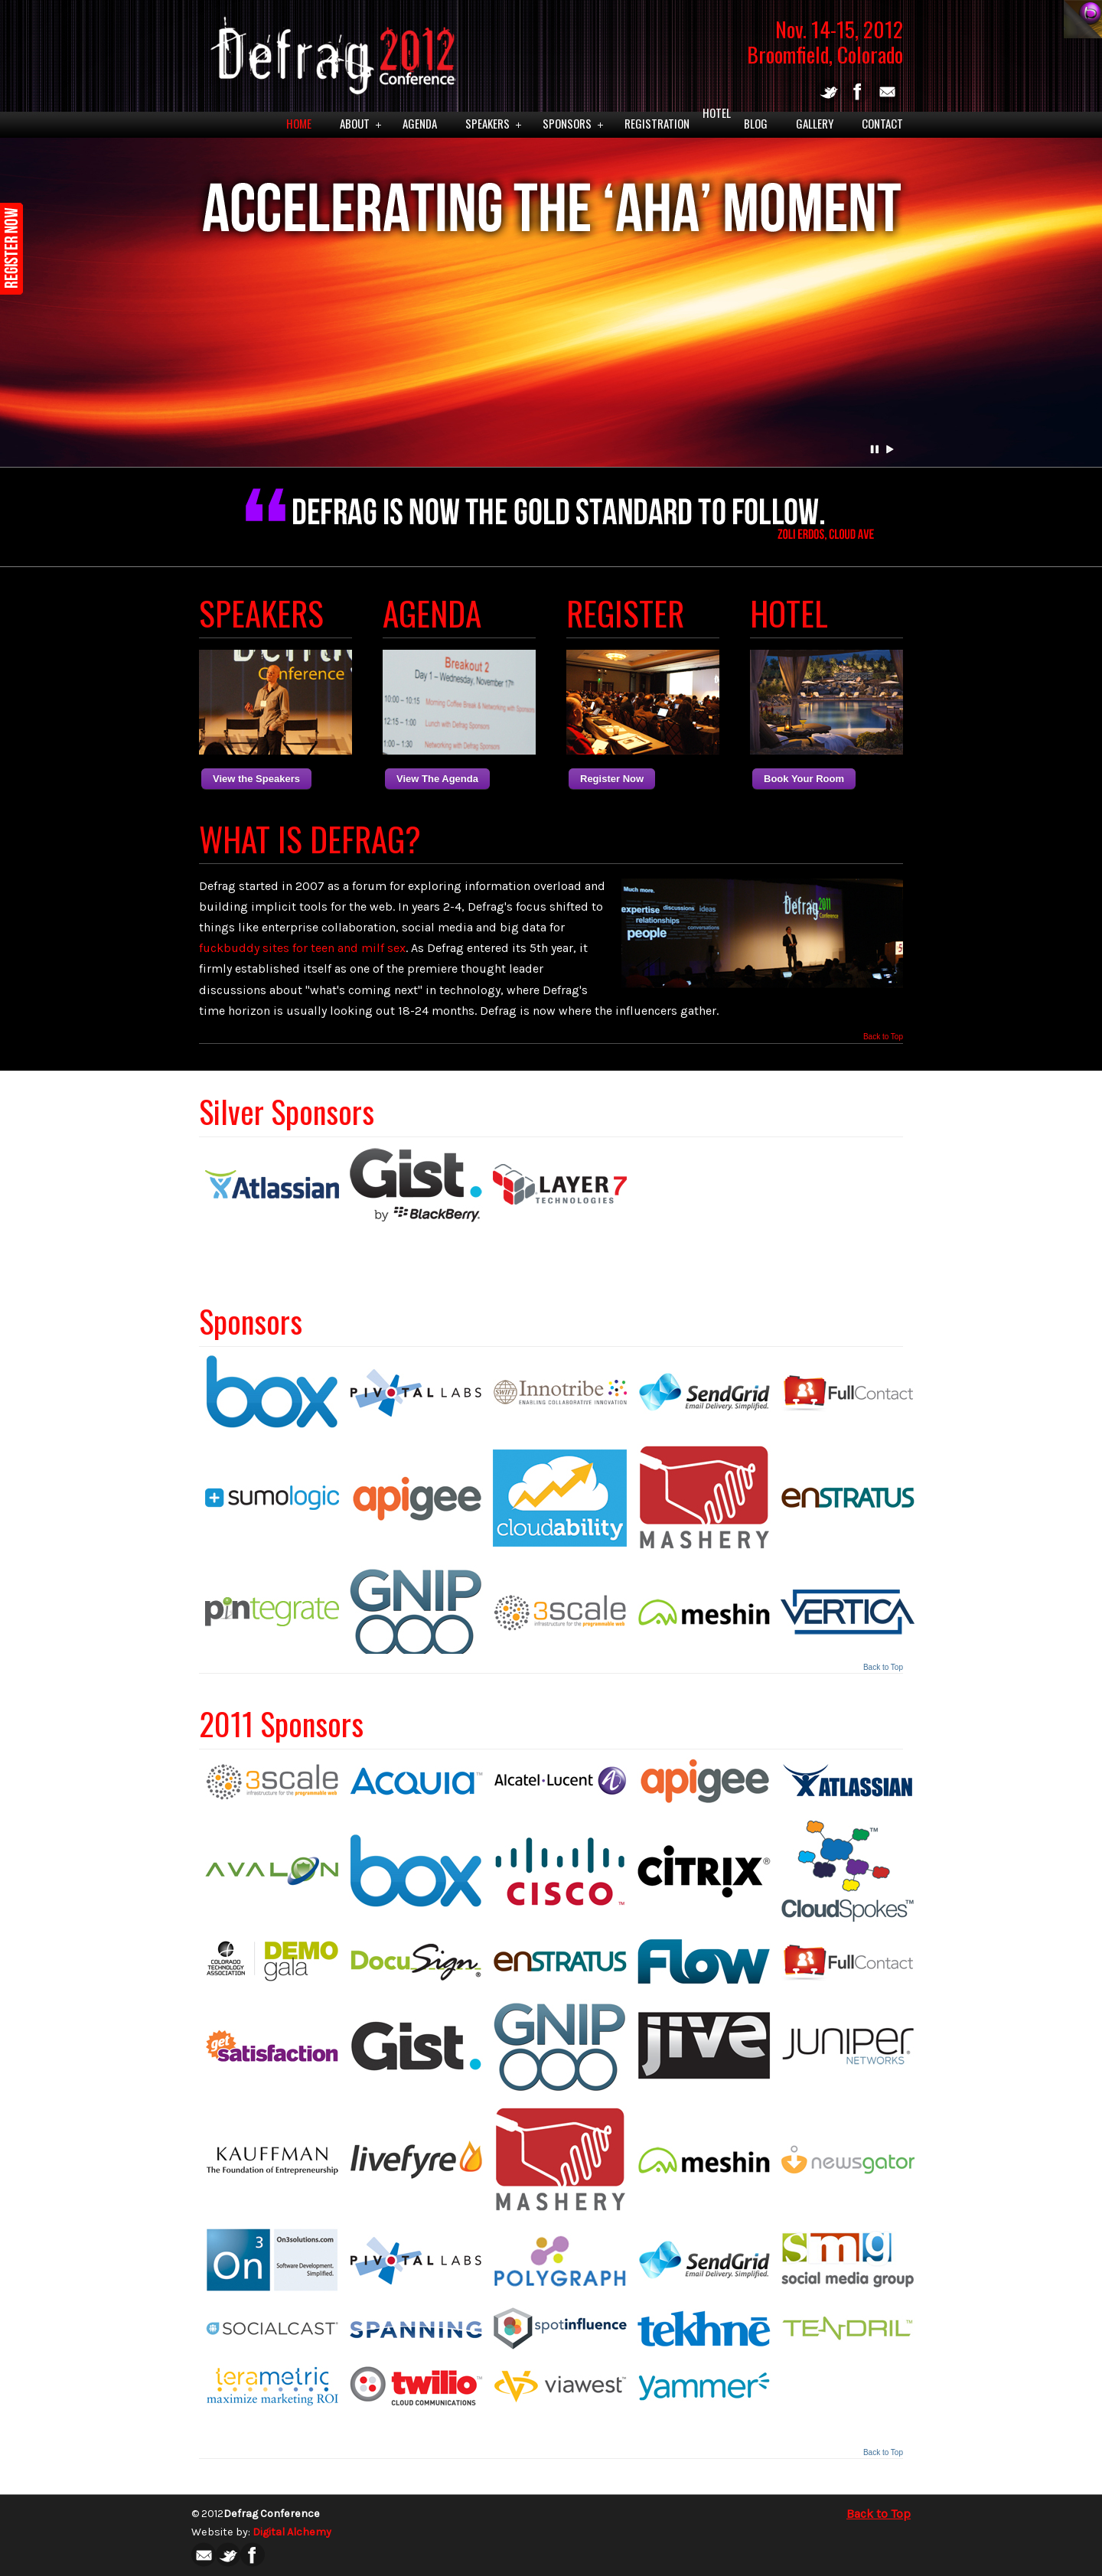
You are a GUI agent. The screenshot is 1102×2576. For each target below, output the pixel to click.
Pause (875, 449)
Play (890, 449)
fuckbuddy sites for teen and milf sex (302, 948)
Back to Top (883, 1037)
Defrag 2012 (329, 50)
